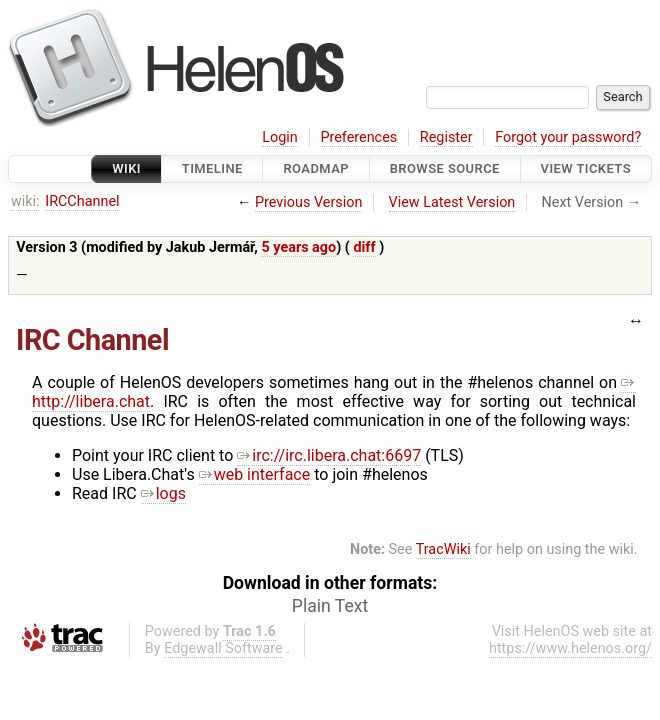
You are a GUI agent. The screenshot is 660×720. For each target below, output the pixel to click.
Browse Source (445, 168)
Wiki (126, 168)
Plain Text (330, 606)
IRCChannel (82, 201)
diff (364, 247)
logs (163, 493)
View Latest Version (452, 202)
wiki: (25, 201)
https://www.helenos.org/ (570, 648)
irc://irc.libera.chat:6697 (329, 455)
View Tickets (586, 168)
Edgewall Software (223, 648)
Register (446, 137)
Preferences (358, 137)
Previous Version (308, 202)
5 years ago (298, 247)
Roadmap (316, 168)
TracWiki (443, 549)
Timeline (212, 168)
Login (280, 137)
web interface (255, 474)
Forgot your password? (568, 137)
